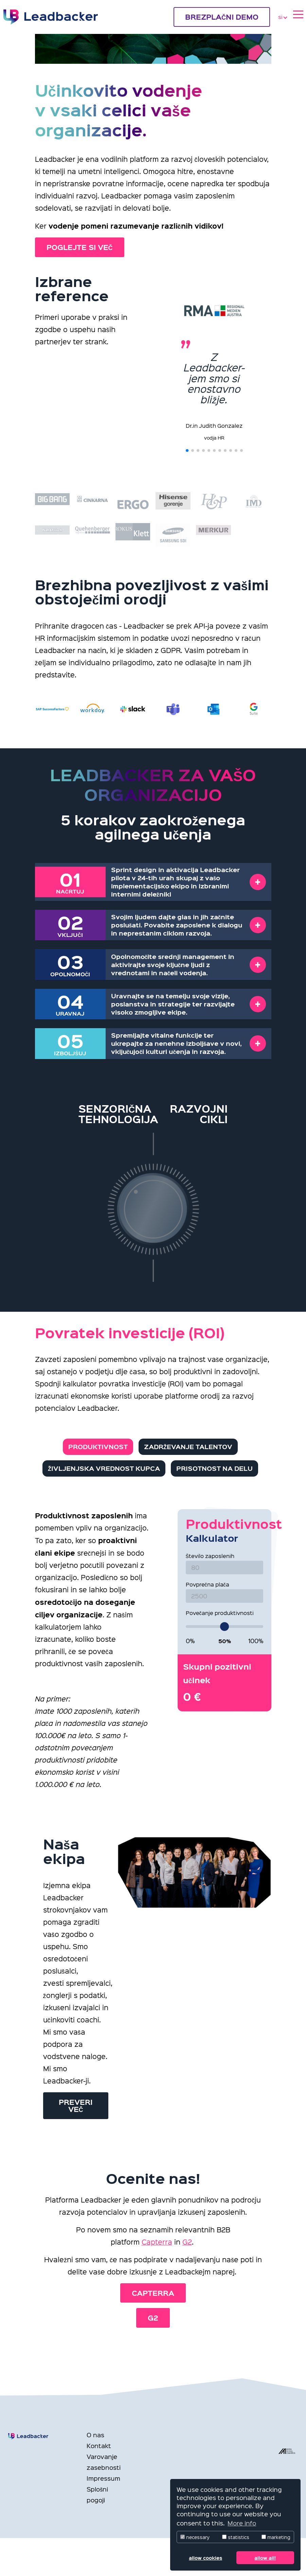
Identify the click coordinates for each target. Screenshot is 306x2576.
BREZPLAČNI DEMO (221, 17)
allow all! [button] (265, 2557)
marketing (276, 2537)
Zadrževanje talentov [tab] (188, 1446)
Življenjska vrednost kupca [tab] (104, 1468)
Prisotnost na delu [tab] (214, 1468)
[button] (187, 450)
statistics (235, 2537)
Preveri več (75, 2112)
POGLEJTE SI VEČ (80, 247)
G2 (187, 2241)
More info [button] (242, 2523)
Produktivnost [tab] (98, 1446)
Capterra (157, 2241)
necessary (195, 2537)
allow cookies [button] (205, 2557)
